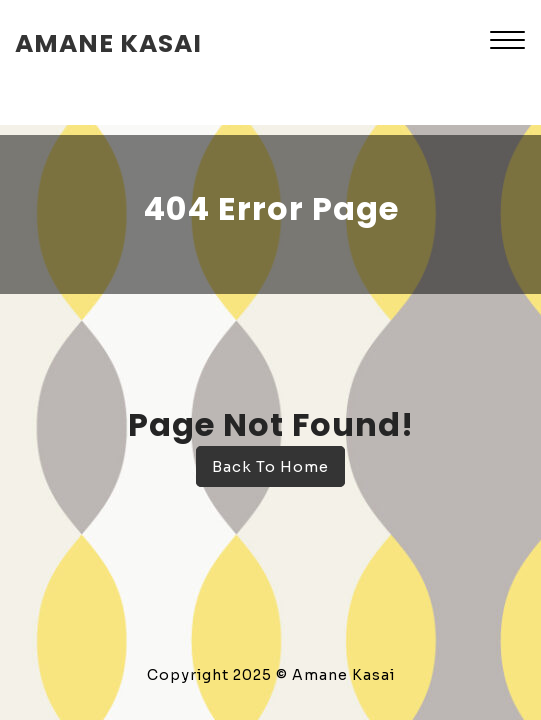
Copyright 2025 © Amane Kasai (271, 675)
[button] (507, 42)
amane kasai (108, 43)
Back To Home (270, 466)
